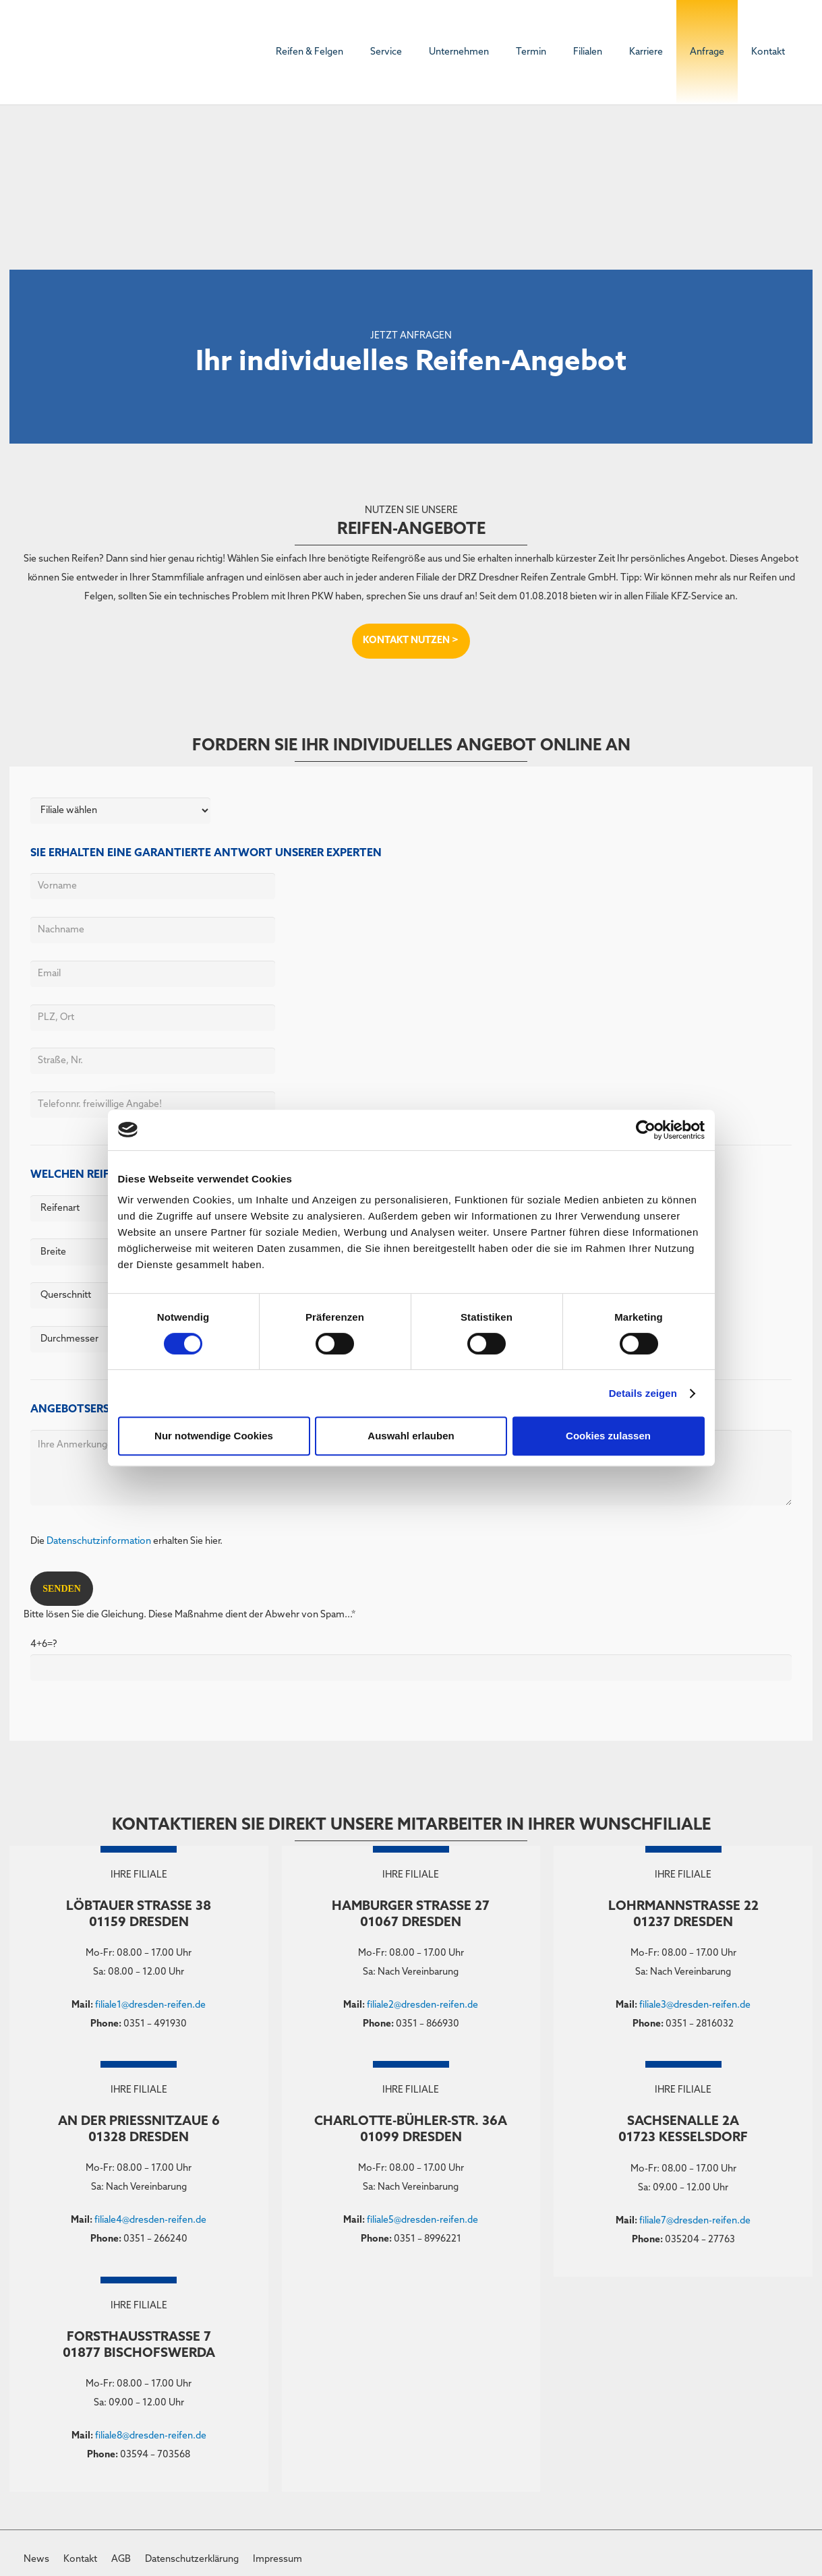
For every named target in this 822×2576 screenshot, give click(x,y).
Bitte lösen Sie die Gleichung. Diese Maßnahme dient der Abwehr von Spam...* (411, 1649)
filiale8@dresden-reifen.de (150, 2436)
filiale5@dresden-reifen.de (422, 2220)
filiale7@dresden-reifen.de (695, 2221)
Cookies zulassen (608, 1435)
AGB (121, 2559)
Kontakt (80, 2559)
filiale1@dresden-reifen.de (150, 2005)
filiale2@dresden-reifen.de (422, 2005)
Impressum (277, 2559)
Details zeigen (643, 1393)
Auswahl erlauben (411, 1435)
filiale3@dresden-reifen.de (695, 2005)
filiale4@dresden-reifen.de (150, 2220)
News (36, 2559)
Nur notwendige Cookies (213, 1435)
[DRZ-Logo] (64, 53)
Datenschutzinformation (99, 1541)
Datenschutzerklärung (192, 2559)
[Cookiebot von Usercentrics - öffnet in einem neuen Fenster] (646, 1130)
